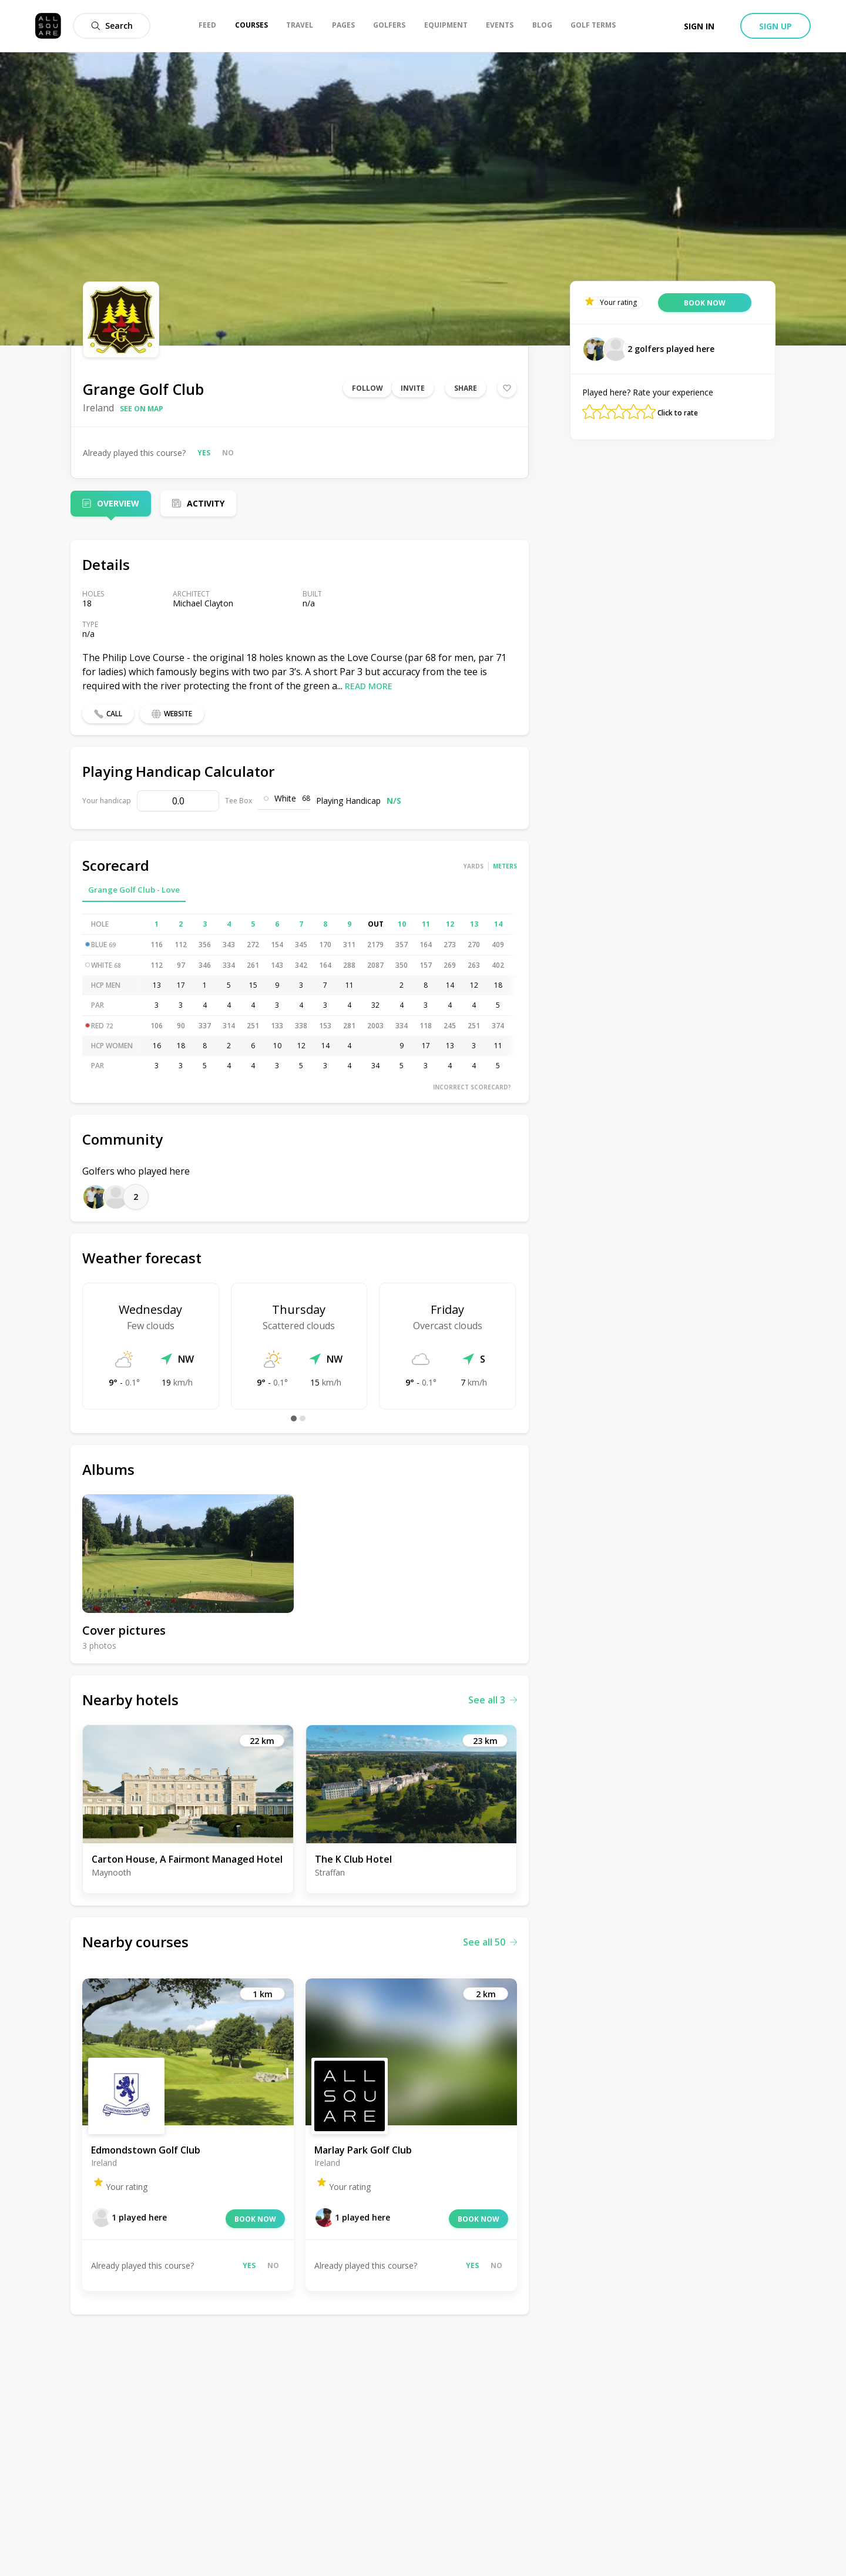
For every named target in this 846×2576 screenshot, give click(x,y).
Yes (203, 453)
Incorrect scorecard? (472, 1087)
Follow (367, 388)
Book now (255, 2219)
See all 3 (492, 1699)
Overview (118, 503)
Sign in (699, 26)
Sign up (775, 26)
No (228, 453)
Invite (413, 388)
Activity (205, 503)
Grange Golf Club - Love (134, 889)
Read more (368, 686)
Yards (474, 866)
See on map (141, 409)
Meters (505, 866)
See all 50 (490, 1942)
